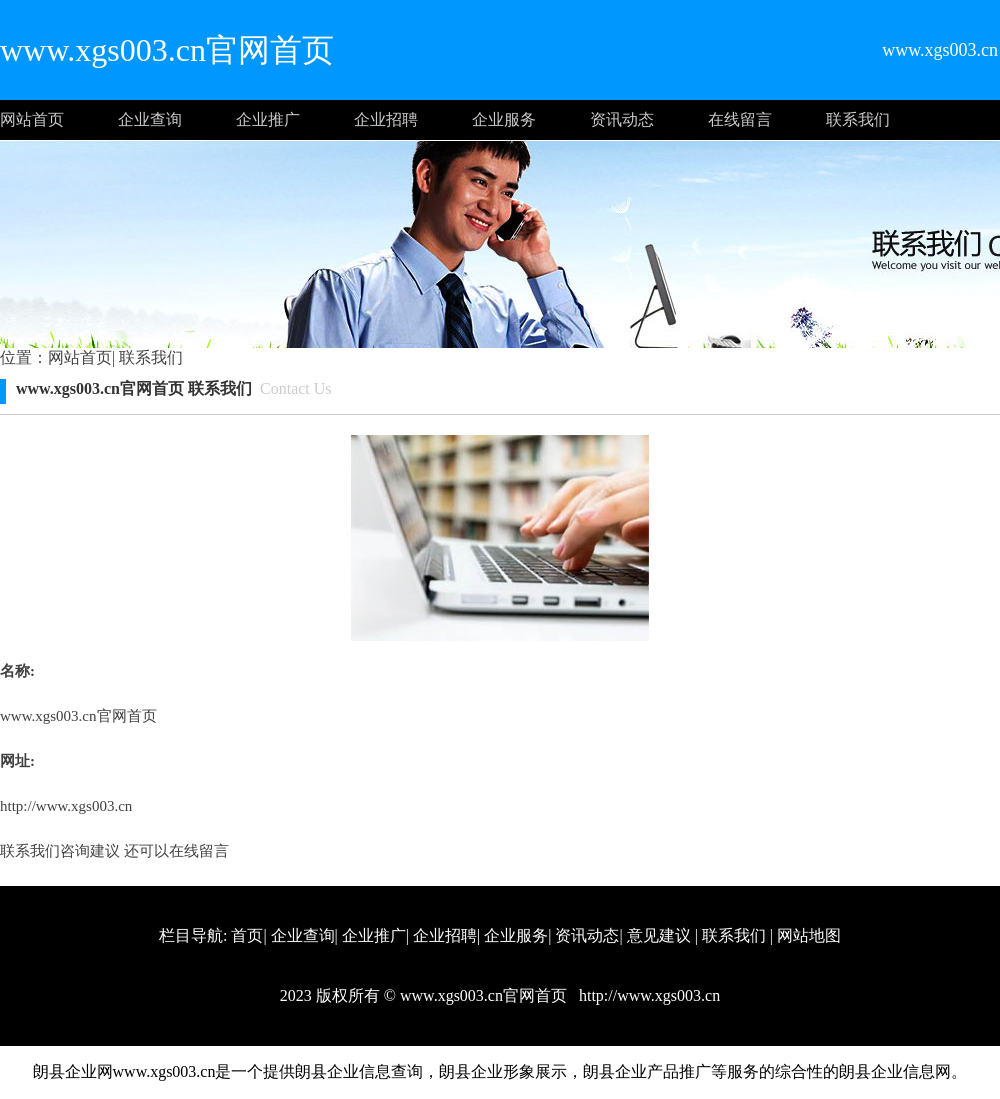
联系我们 (858, 119)
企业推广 (268, 119)
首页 (247, 935)
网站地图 (809, 935)
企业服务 (504, 119)
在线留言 (740, 119)
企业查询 (150, 119)
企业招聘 (386, 119)
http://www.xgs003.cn (66, 806)
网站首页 (32, 119)
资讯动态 (622, 119)
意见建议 (659, 935)
